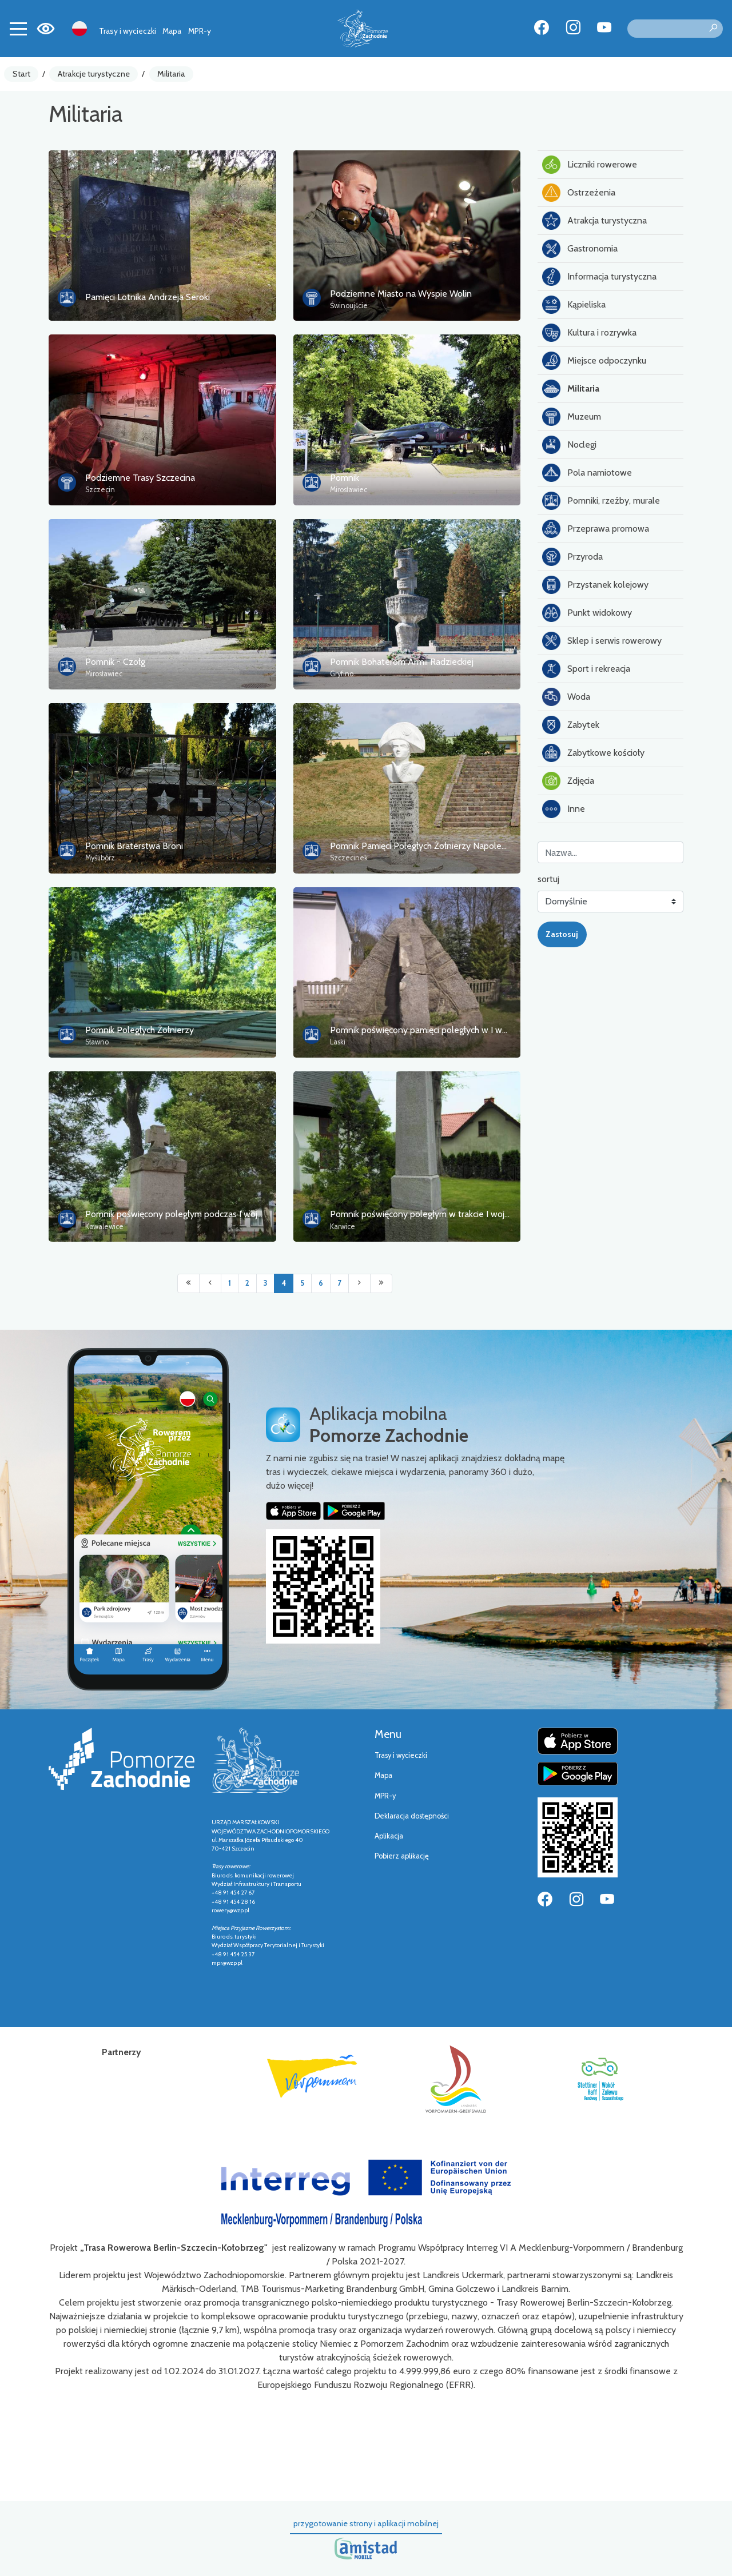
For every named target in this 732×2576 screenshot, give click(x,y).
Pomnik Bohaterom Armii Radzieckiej (402, 661)
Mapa (171, 30)
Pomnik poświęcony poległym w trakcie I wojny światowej (443, 1214)
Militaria (171, 74)
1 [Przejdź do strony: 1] (229, 1283)
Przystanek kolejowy (595, 585)
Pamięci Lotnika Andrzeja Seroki (147, 297)
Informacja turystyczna (599, 277)
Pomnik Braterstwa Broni (134, 845)
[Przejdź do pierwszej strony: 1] (188, 1283)
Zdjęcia (568, 781)
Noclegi (569, 445)
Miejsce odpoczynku (594, 361)
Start (21, 74)
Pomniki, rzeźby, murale (601, 501)
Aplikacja (389, 1836)
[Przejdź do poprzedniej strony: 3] (210, 1283)
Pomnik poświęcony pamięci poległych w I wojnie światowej (446, 1029)
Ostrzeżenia (578, 193)
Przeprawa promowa (595, 529)
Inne (563, 809)
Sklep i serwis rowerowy (602, 641)
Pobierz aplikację (402, 1856)
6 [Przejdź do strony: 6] (321, 1283)
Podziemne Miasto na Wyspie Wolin (401, 293)
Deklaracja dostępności (412, 1816)
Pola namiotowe (587, 473)
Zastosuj (562, 934)
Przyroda (572, 557)
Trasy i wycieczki (127, 30)
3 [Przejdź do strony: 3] (265, 1283)
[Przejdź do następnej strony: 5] (359, 1283)
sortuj (548, 879)
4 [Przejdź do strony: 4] (283, 1283)
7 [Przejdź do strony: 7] (339, 1283)
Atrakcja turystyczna (594, 221)
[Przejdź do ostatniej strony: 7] (381, 1283)
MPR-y (199, 30)
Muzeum (571, 417)
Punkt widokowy (587, 613)
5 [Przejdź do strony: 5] (302, 1283)
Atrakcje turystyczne (94, 74)
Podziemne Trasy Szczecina (140, 477)
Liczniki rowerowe (589, 164)
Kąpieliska (574, 305)
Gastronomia (580, 249)
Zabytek (570, 725)
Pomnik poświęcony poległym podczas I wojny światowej (197, 1214)
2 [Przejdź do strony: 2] (247, 1283)
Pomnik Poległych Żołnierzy (139, 1029)
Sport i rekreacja (586, 669)
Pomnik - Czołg (115, 661)
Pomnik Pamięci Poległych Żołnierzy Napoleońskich (430, 845)
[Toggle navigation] (18, 28)
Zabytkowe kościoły (593, 753)
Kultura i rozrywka (589, 333)
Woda (566, 697)
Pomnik (344, 477)
